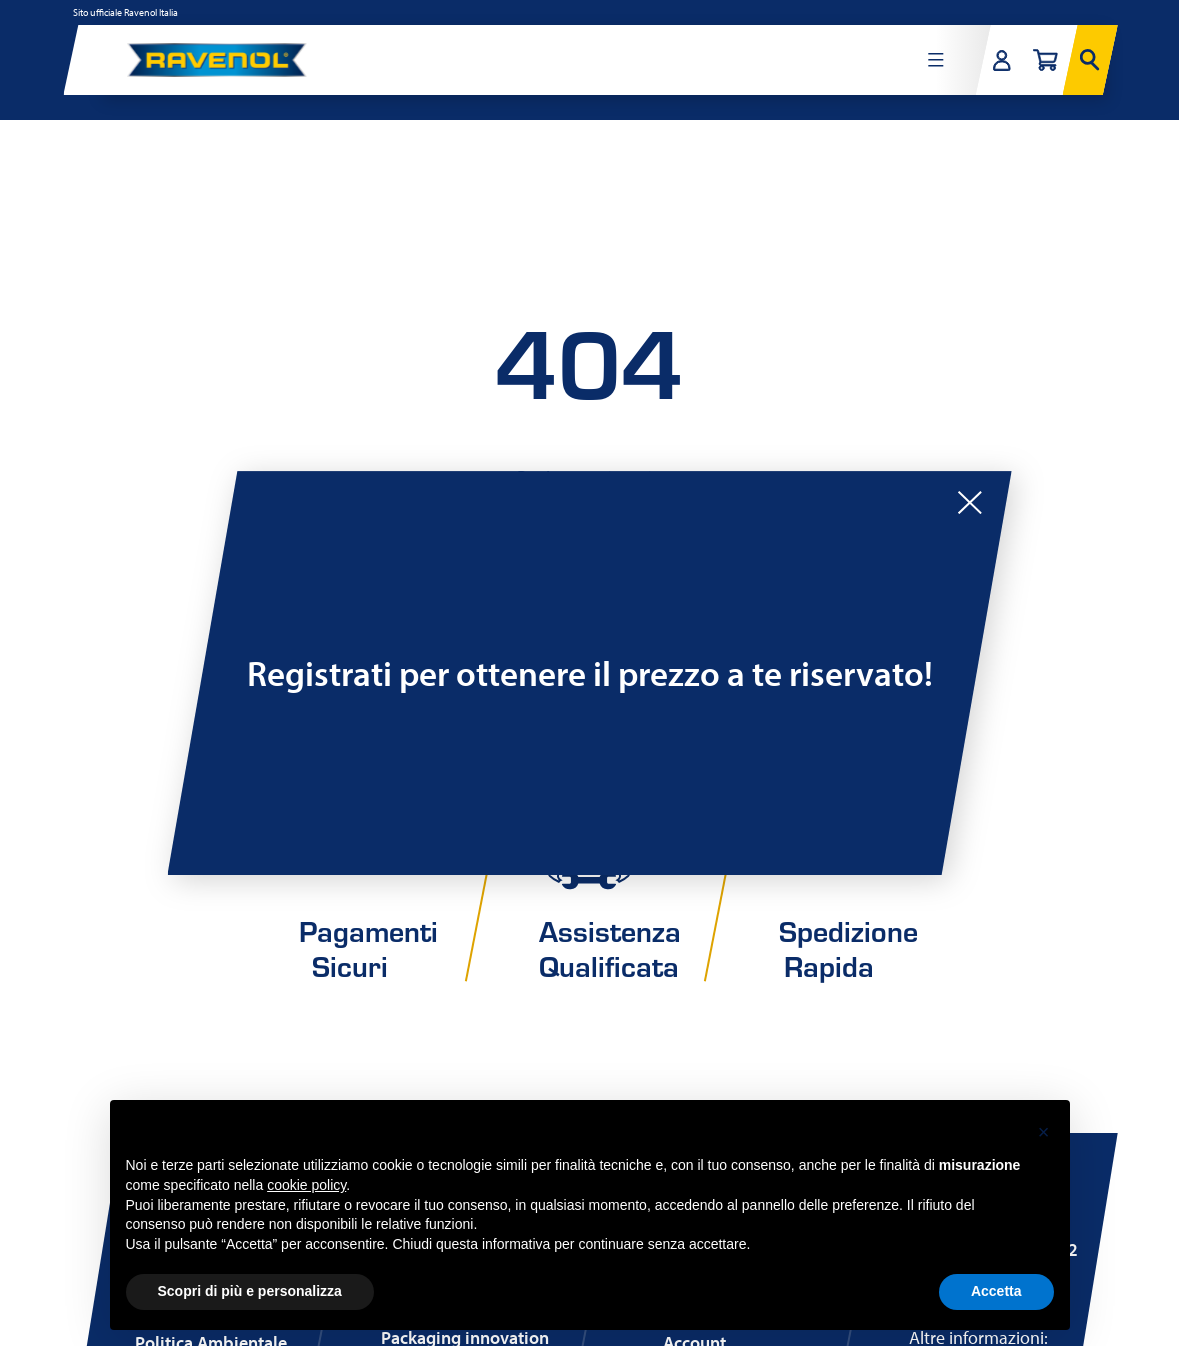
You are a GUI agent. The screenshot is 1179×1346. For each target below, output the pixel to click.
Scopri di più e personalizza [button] (250, 1291)
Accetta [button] (996, 1291)
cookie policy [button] (306, 1185)
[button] (1044, 1132)
